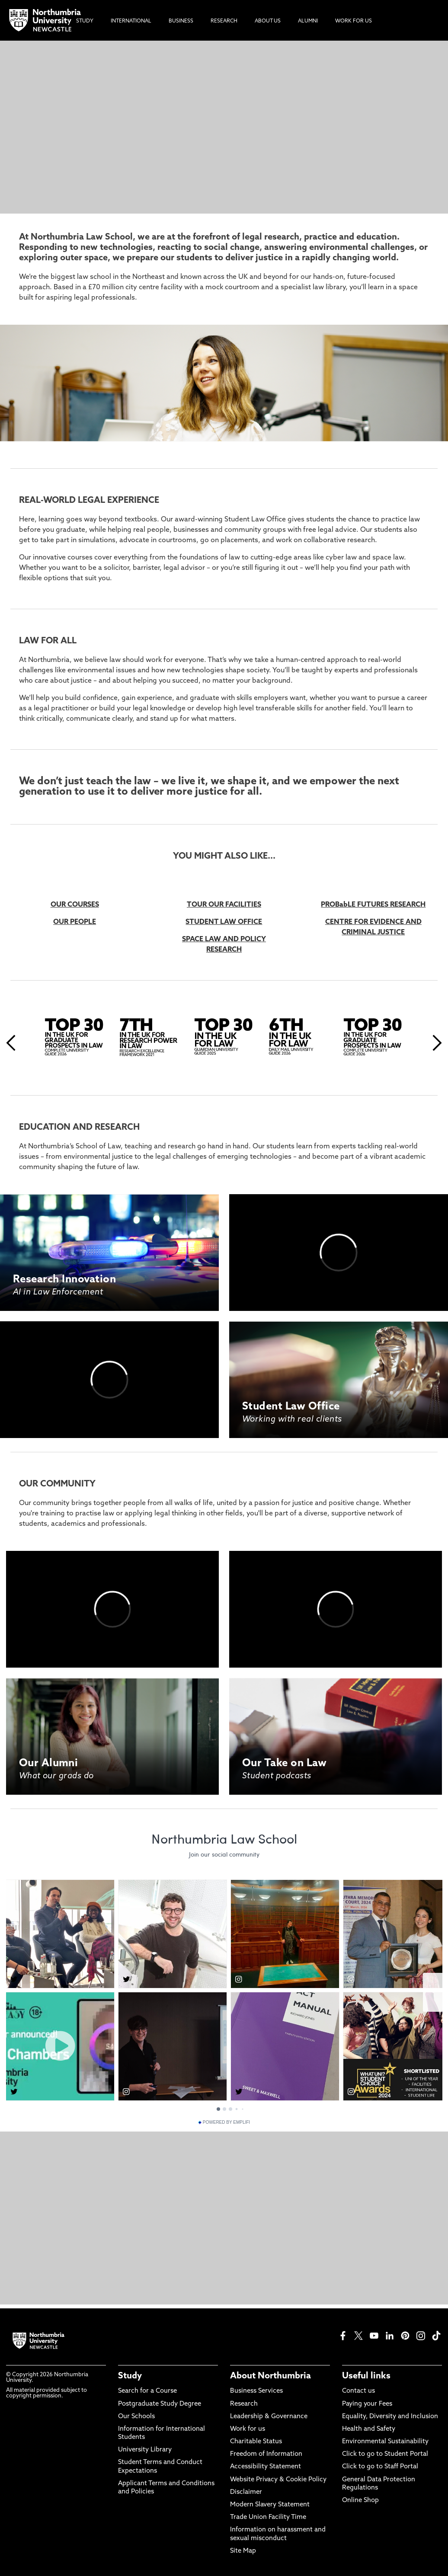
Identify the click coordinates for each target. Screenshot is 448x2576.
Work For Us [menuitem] (353, 21)
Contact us (358, 2391)
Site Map (243, 2551)
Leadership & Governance (268, 2416)
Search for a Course (147, 2391)
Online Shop (360, 2500)
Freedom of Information (266, 2454)
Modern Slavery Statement (270, 2505)
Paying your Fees (367, 2404)
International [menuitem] (131, 21)
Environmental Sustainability (385, 2442)
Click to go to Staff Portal (380, 2467)
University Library (145, 2450)
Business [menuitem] (181, 21)
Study (130, 2376)
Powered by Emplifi (224, 2122)
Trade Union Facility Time (268, 2517)
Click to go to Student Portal (385, 2454)
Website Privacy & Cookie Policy (278, 2480)
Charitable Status (256, 2442)
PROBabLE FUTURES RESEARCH (373, 904)
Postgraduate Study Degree (159, 2404)
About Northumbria (270, 2376)
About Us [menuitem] (268, 21)
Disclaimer (246, 2492)
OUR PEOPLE (74, 922)
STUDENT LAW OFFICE (224, 922)
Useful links (366, 2376)
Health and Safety (368, 2429)
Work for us (247, 2429)
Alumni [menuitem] (308, 21)
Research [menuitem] (224, 21)
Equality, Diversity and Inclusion (390, 2416)
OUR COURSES (75, 904)
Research (244, 2404)
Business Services (256, 2391)
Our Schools (136, 2416)
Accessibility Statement (265, 2467)
